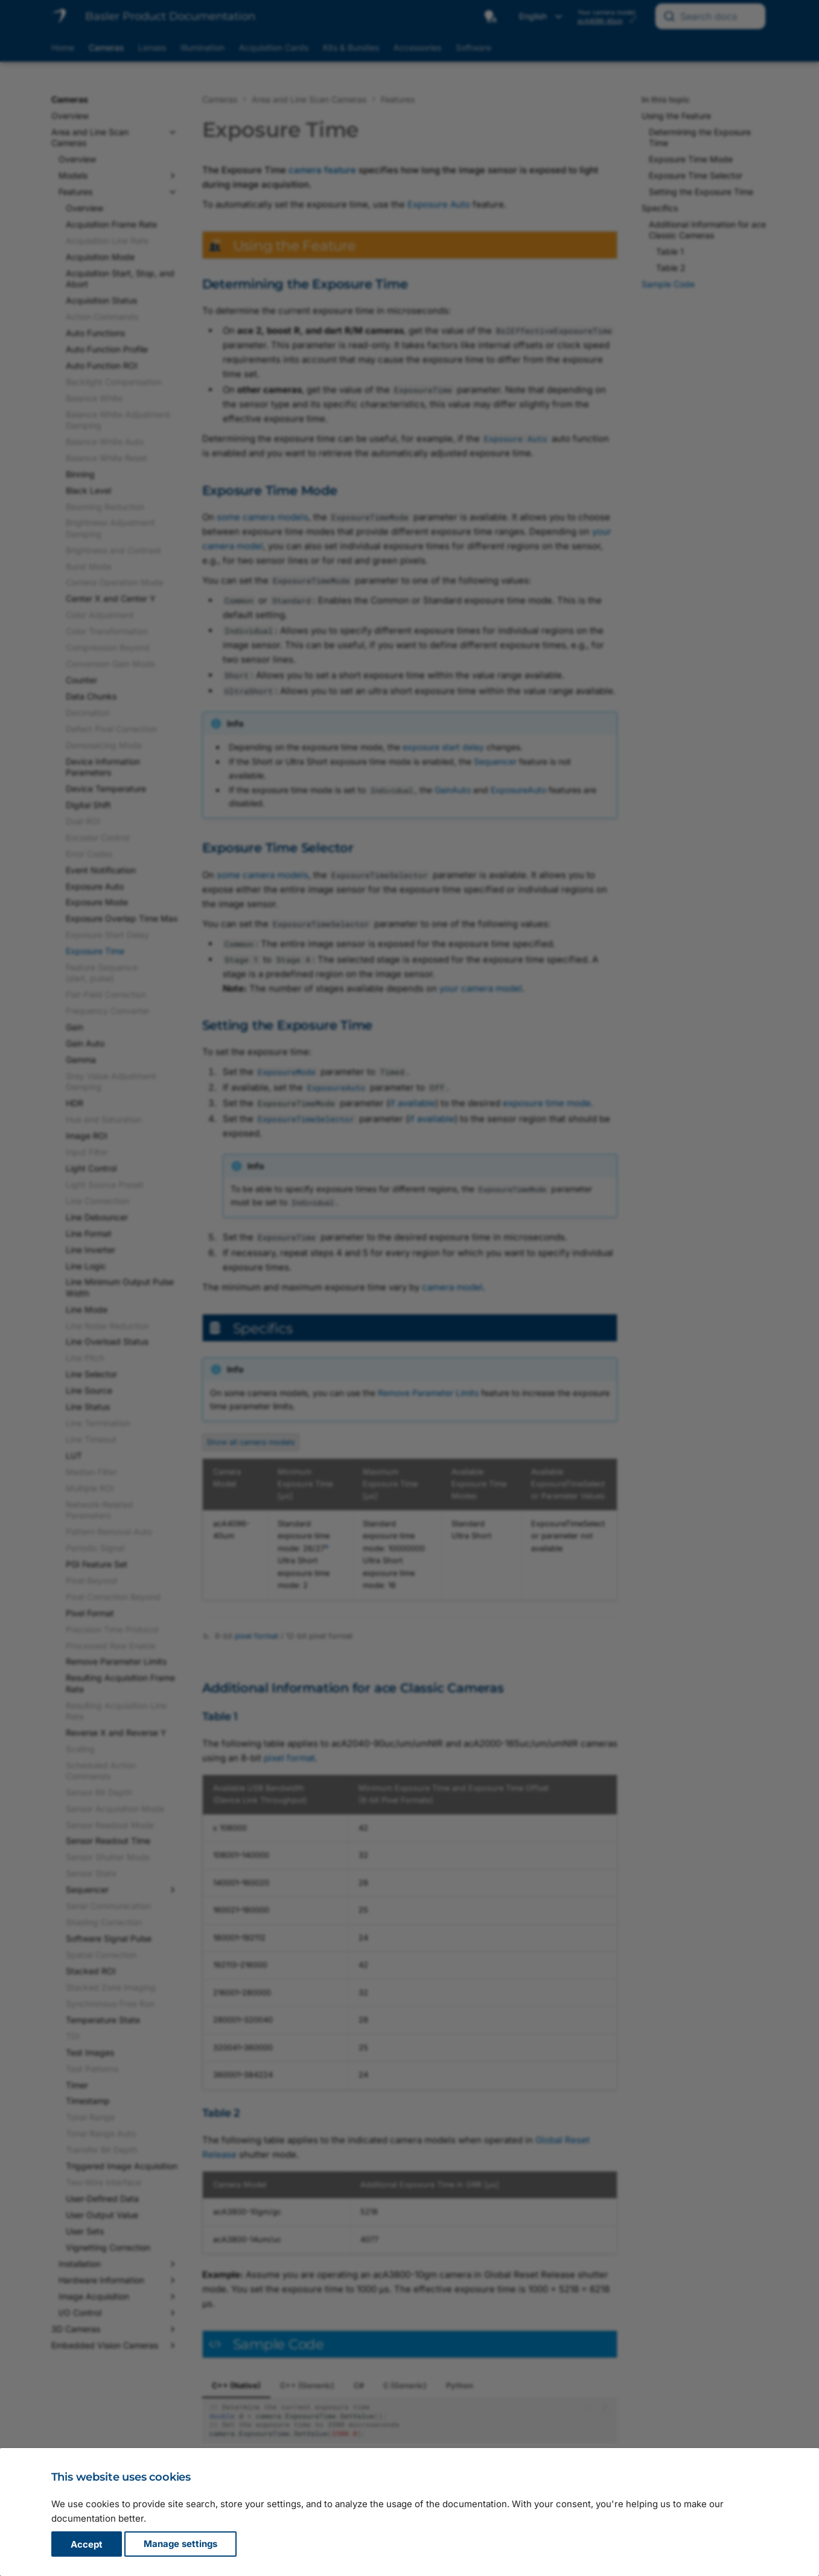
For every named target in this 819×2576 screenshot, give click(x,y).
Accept (87, 2544)
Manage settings (180, 2544)
